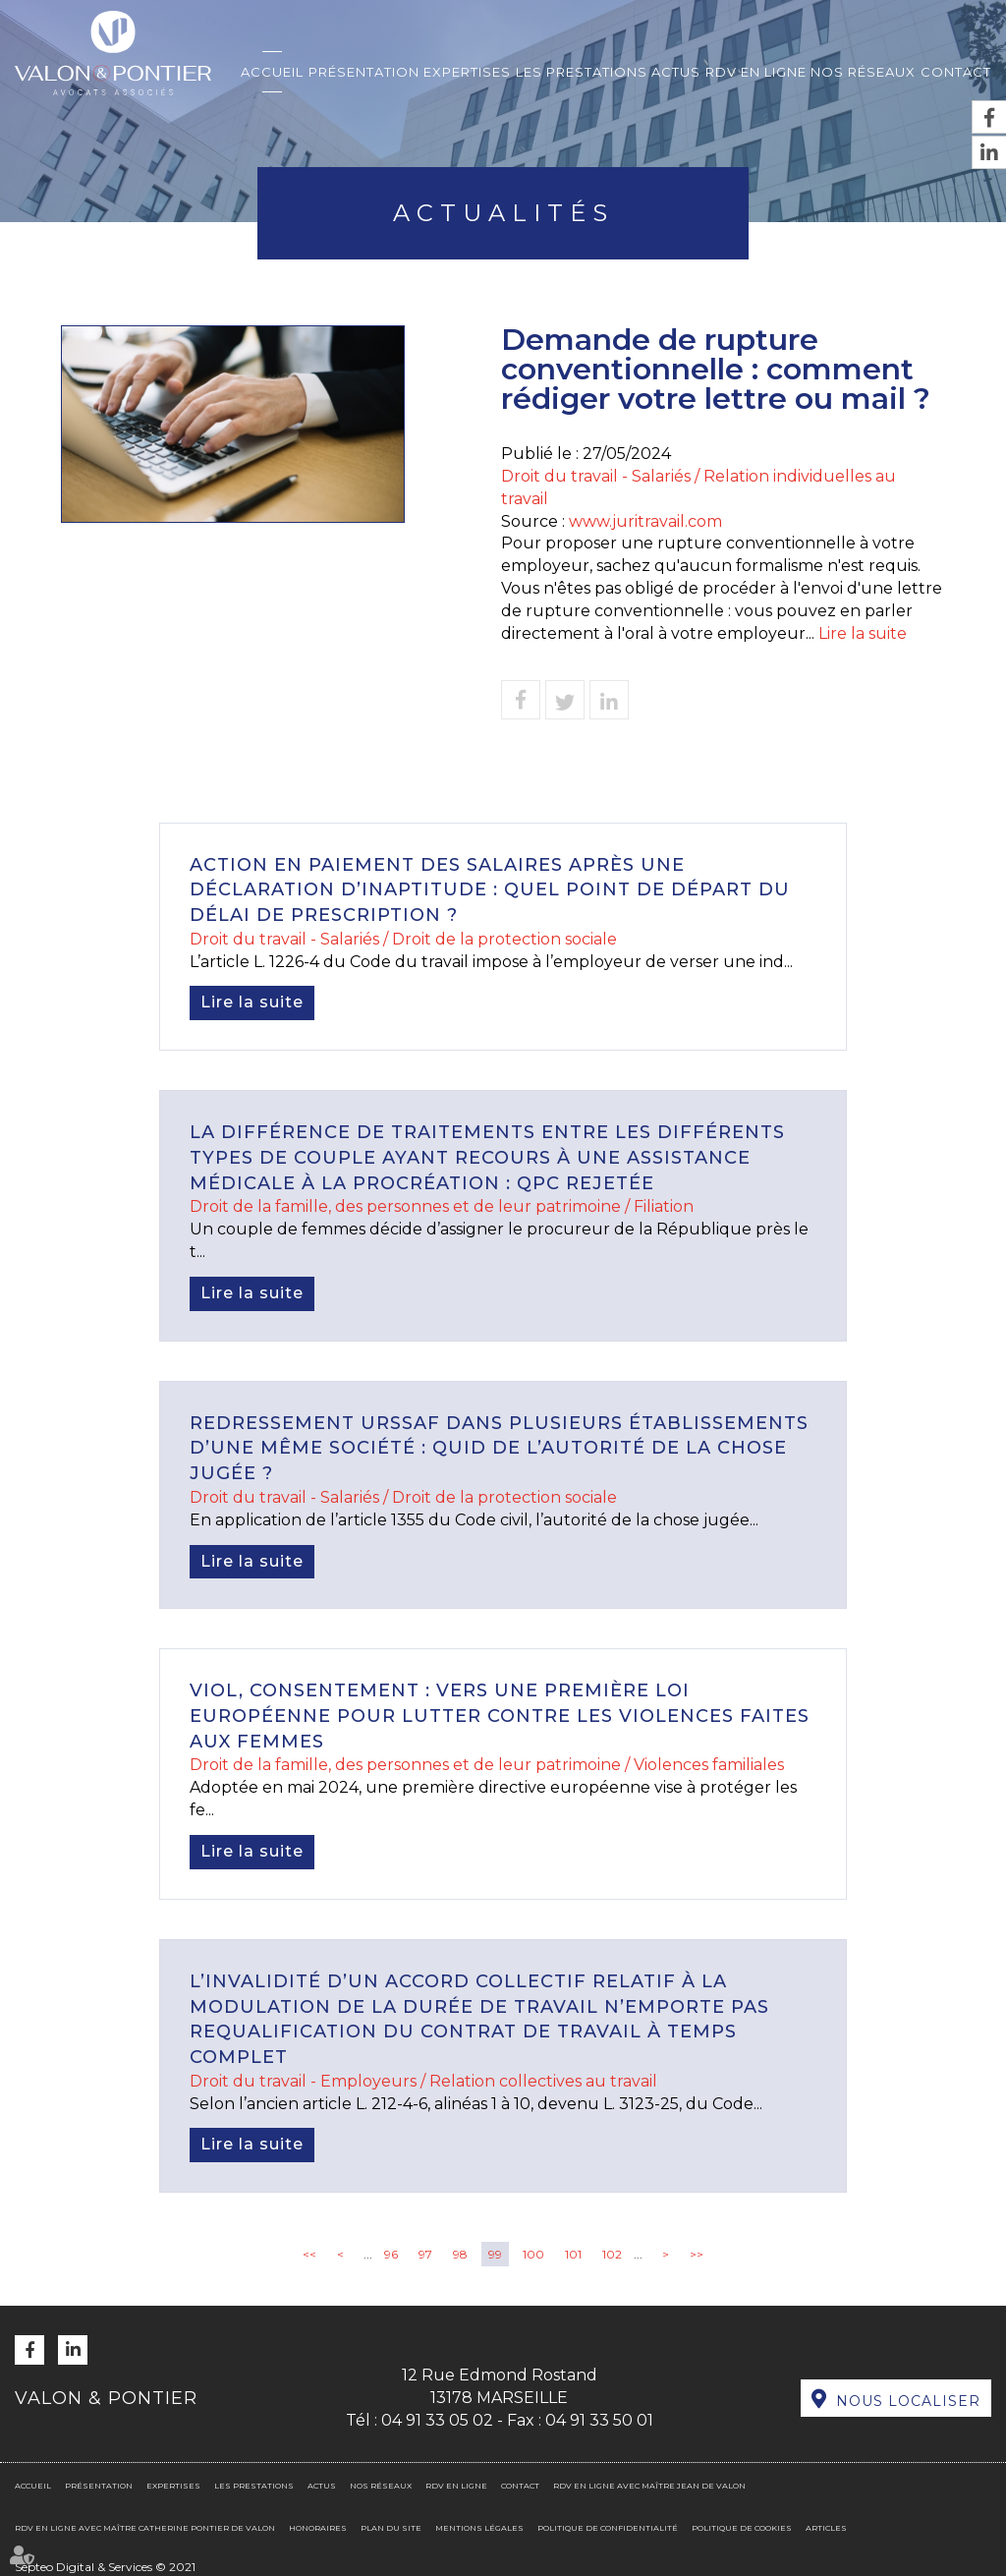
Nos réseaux (863, 72)
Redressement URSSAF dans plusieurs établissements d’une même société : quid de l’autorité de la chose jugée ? (499, 1448)
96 (391, 2254)
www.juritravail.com (645, 521)
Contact (956, 72)
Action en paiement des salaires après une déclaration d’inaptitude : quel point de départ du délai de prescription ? (490, 890)
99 (495, 2254)
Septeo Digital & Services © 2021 (105, 2566)
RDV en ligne (756, 72)
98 (460, 2254)
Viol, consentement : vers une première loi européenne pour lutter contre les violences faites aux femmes (500, 1715)
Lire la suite (862, 633)
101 (573, 2254)
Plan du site (391, 2528)
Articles (826, 2528)
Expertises (467, 72)
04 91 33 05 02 (437, 2420)
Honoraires (318, 2528)
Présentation (363, 72)
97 (425, 2254)
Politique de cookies (742, 2528)
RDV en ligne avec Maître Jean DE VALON (649, 2485)
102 (612, 2254)
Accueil (272, 72)
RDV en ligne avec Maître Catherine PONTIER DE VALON (145, 2528)
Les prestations (581, 72)
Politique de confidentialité (607, 2528)
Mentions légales (479, 2528)
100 (533, 2254)
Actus (675, 72)
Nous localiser (908, 2401)
